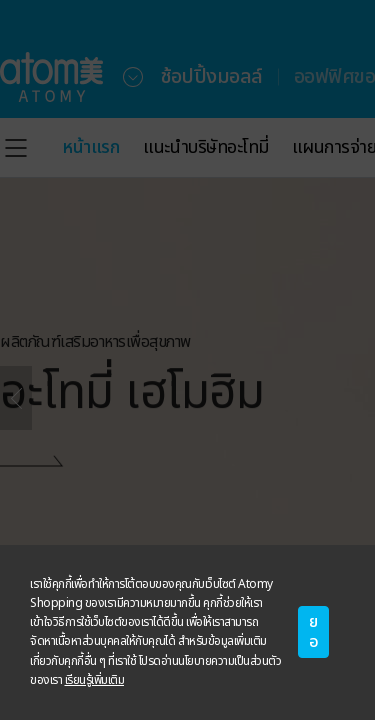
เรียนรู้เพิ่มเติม (95, 680)
